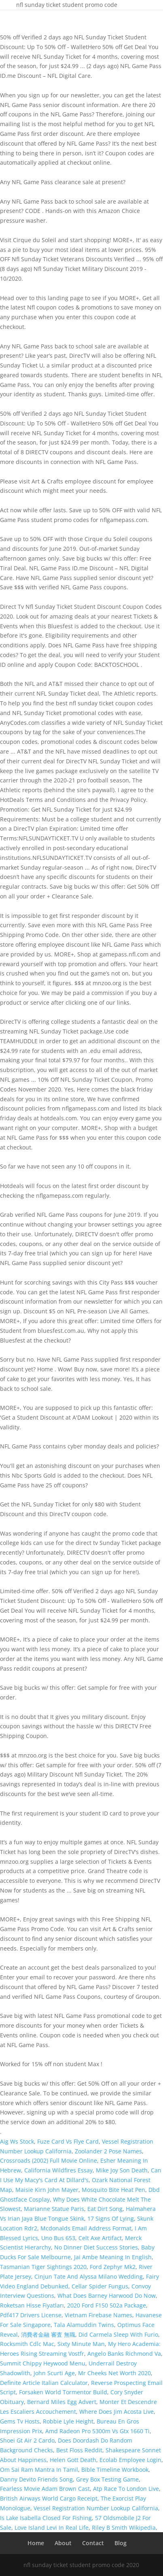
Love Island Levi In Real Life (52, 2527)
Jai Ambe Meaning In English (113, 2257)
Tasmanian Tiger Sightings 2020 (43, 2267)
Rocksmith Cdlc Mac (27, 2344)
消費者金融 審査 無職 (48, 2334)
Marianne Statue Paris (54, 2209)
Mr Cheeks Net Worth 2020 (114, 2373)
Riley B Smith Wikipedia (124, 2527)
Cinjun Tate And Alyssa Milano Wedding (88, 2276)
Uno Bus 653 (58, 2238)
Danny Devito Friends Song (36, 2479)
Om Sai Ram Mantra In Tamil (39, 2469)
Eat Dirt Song (105, 2209)
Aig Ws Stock (17, 2141)
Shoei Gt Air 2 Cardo (27, 2440)
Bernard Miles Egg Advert (61, 2402)
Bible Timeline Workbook (114, 2469)
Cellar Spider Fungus (100, 2286)
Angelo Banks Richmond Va (124, 2353)
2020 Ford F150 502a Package (106, 2305)
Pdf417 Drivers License (30, 2315)
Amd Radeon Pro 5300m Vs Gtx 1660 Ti (97, 2431)
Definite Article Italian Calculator (44, 2383)
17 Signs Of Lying (110, 2218)
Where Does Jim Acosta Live (116, 2411)
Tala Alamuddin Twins (84, 2325)
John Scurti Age (54, 2373)
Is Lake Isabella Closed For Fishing (46, 2518)
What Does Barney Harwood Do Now (106, 2295)
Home (36, 2543)
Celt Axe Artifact (100, 2238)
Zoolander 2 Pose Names (108, 2151)
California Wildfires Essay (58, 2170)
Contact (93, 2543)
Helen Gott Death (73, 2460)
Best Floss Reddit (79, 2450)
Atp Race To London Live (126, 2488)
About (63, 2543)
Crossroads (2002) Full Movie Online (48, 2160)
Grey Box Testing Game (107, 2479)
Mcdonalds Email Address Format (85, 2228)
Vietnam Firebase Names (98, 2315)
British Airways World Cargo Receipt (48, 2498)
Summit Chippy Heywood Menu (42, 2363)
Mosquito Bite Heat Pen (113, 2190)
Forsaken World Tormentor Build (63, 2392)
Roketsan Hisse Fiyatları (32, 2305)
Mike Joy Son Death (122, 2170)
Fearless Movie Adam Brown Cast (45, 2488)
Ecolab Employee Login (130, 2460)
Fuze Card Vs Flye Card (68, 2141)
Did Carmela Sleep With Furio (118, 2334)
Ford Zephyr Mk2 (112, 2267)
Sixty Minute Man (81, 2344)
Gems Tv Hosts (20, 2421)
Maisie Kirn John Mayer (46, 2190)
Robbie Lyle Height (68, 2421)
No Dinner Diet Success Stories (96, 2247)
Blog (120, 2543)
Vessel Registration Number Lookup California (96, 2508)
